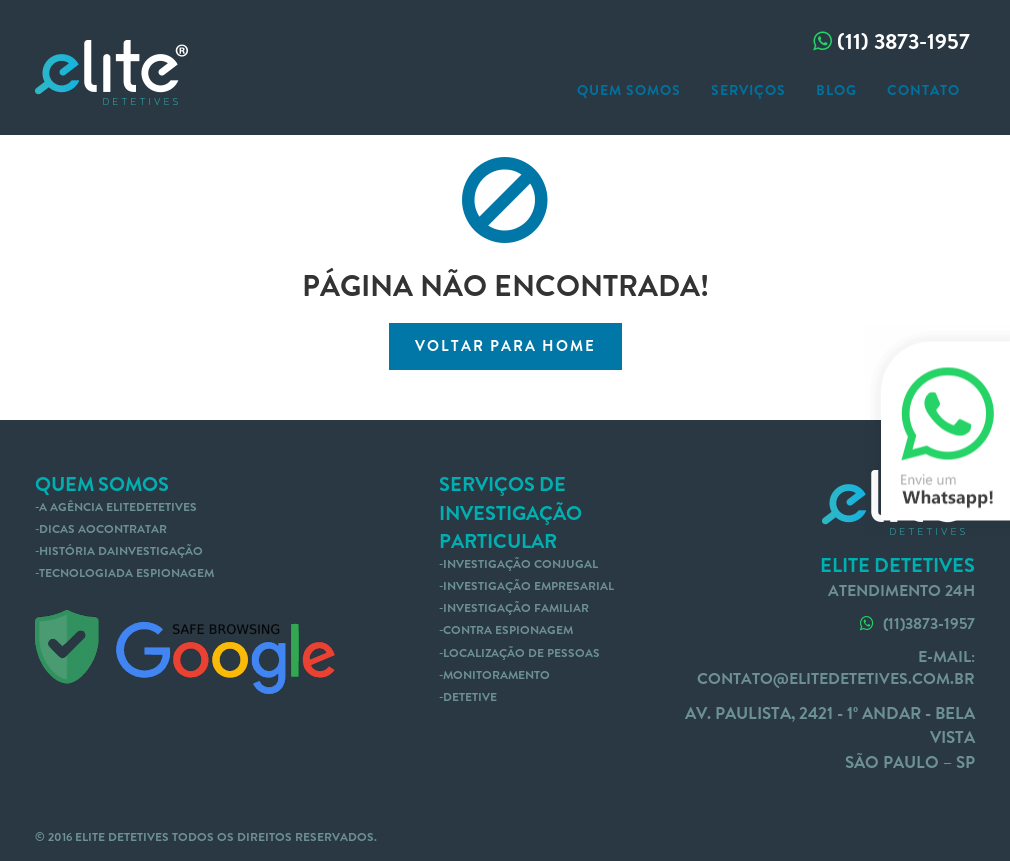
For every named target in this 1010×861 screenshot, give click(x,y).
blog (836, 90)
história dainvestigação (121, 551)
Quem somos (629, 90)
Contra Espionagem (508, 630)
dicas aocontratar (103, 529)
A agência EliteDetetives (118, 507)
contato (923, 90)
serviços (748, 90)
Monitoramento (496, 675)
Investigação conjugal (520, 564)
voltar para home (505, 346)
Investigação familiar (516, 608)
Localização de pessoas (521, 653)
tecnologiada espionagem (126, 573)
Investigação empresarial (528, 586)
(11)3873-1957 (915, 623)
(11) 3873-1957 (889, 41)
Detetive (470, 697)
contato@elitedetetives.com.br (836, 678)
